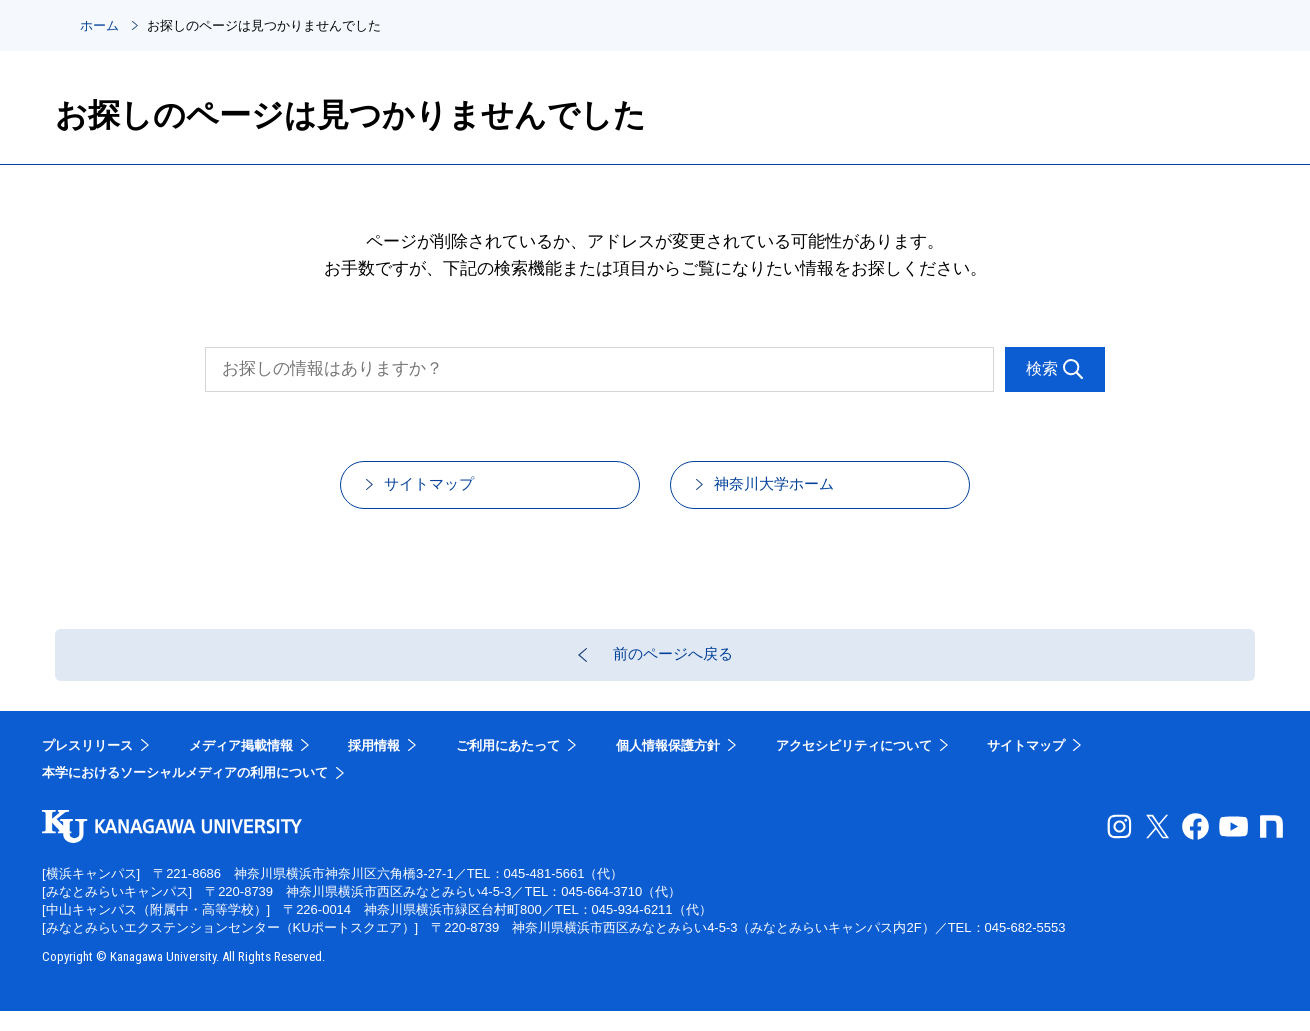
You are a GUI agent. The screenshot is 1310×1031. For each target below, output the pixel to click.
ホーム (99, 25)
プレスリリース (87, 765)
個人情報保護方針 (668, 765)
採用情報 (374, 765)
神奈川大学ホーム (796, 490)
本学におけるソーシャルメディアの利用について (185, 793)
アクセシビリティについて (854, 765)
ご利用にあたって (508, 765)
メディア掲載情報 (241, 765)
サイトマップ (449, 490)
